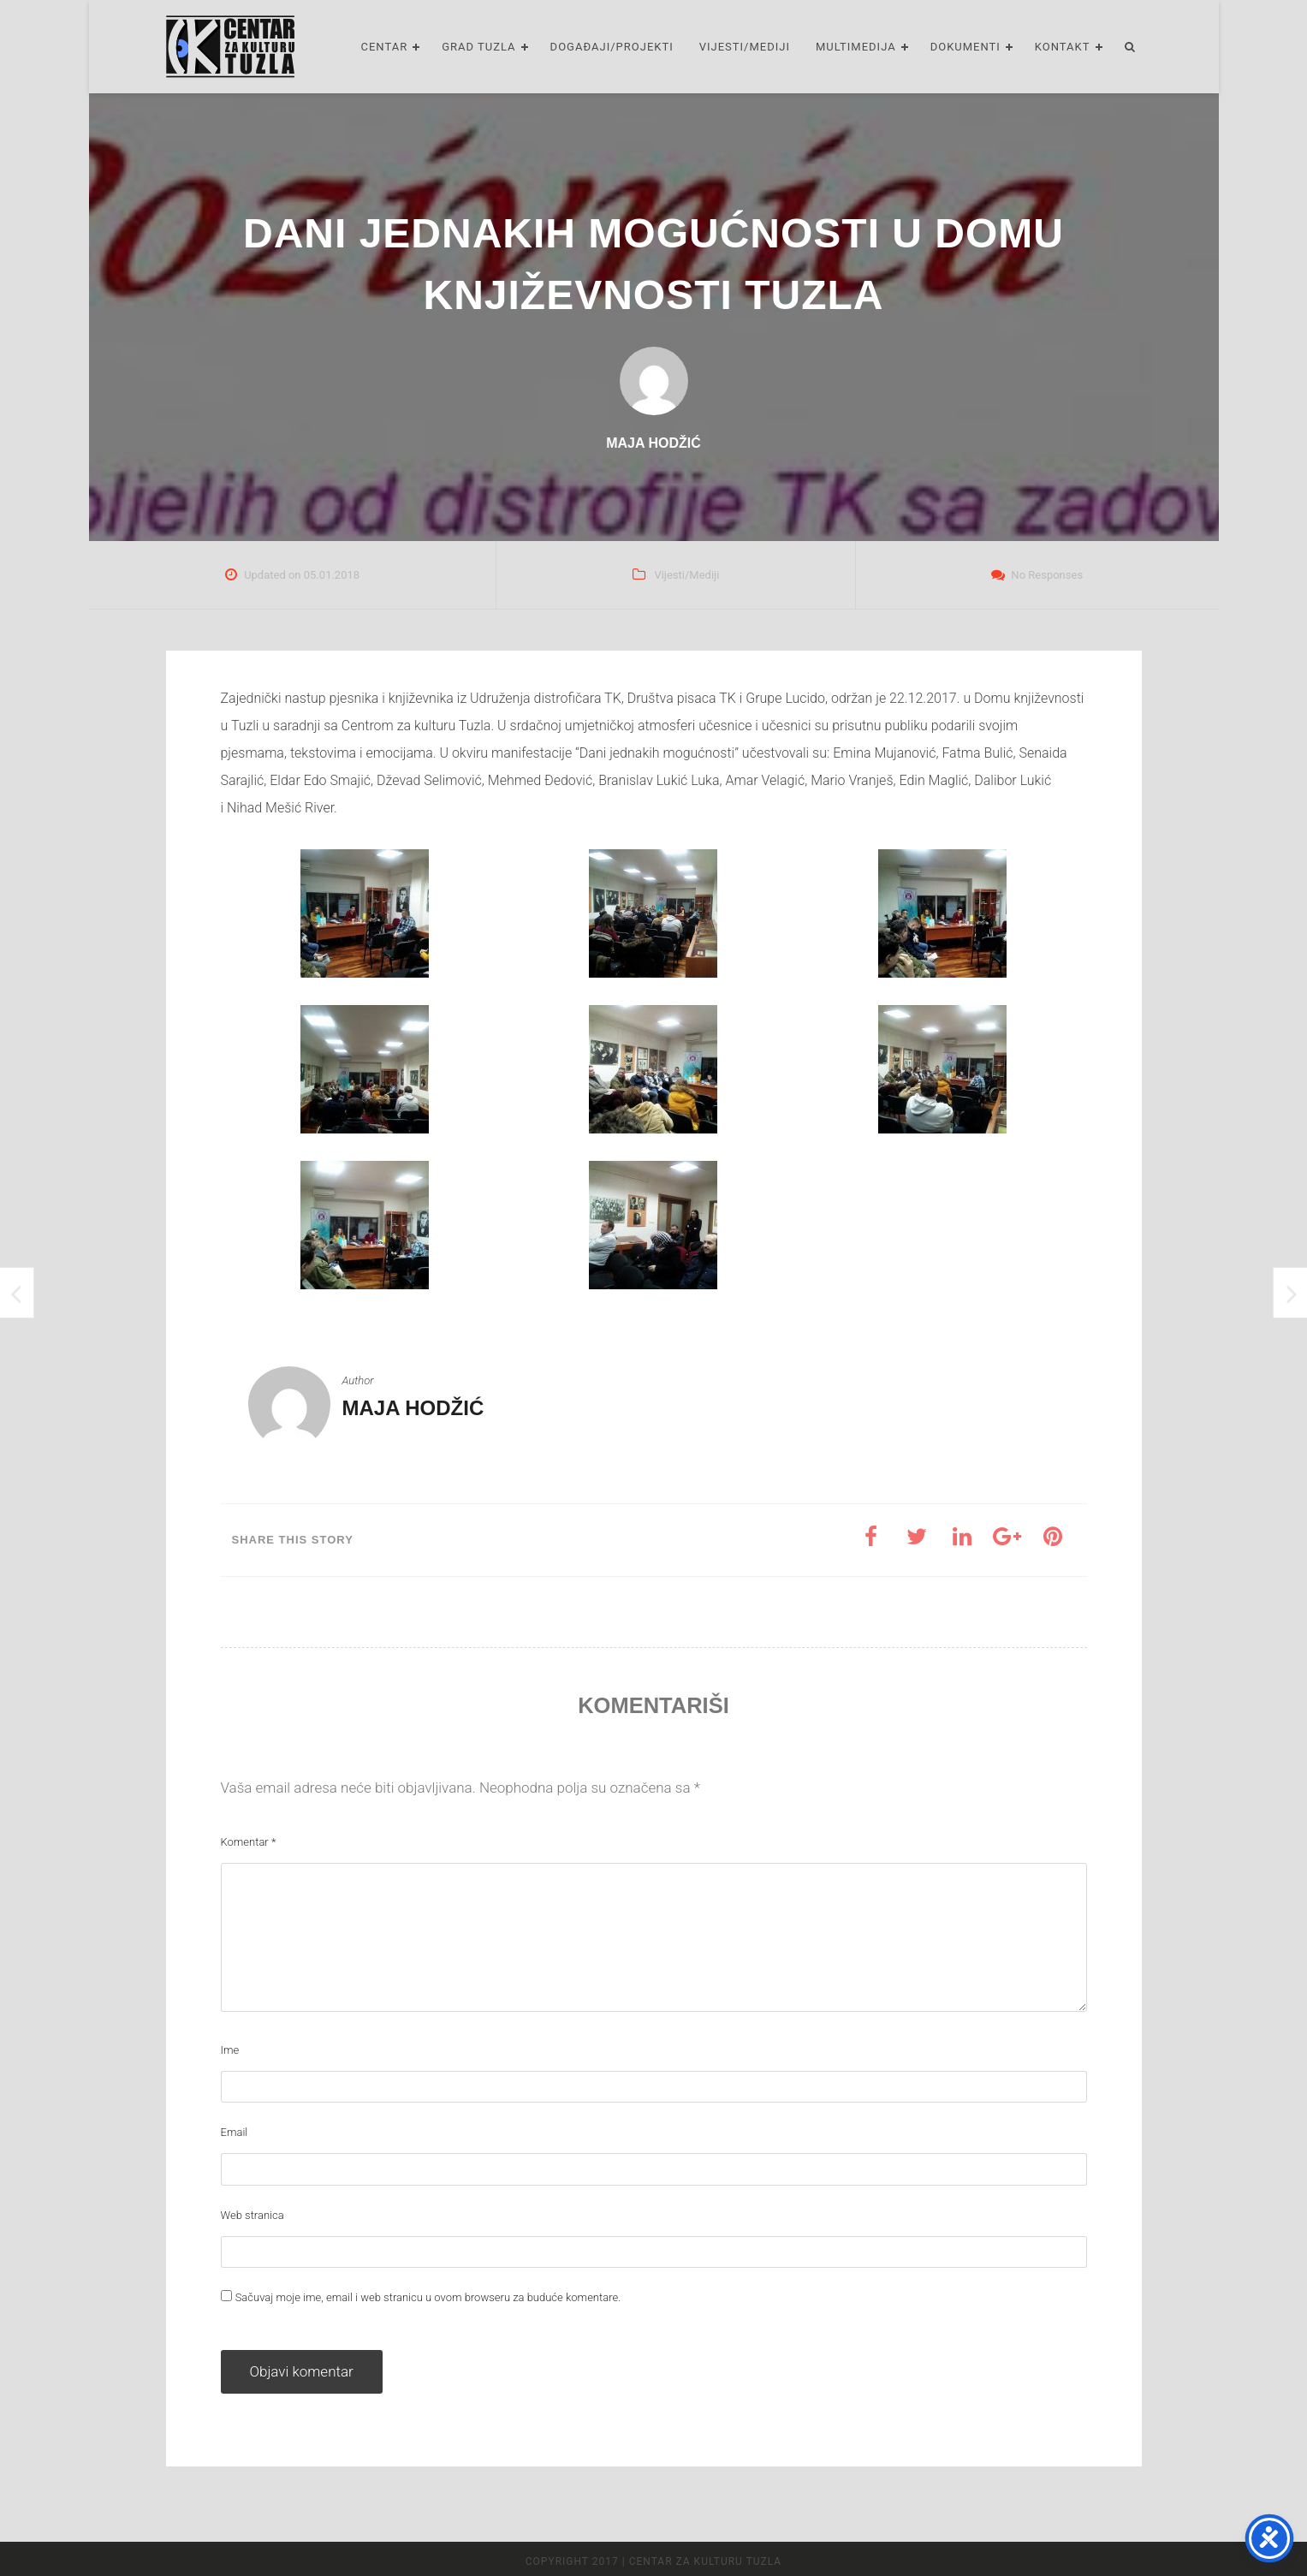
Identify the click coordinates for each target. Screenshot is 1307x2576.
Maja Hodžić (413, 1407)
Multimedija (856, 46)
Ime (230, 2050)
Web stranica (252, 2215)
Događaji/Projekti (612, 46)
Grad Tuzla (478, 46)
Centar (383, 46)
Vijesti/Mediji (744, 46)
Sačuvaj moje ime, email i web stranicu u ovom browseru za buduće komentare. (428, 2297)
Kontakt (1062, 46)
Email (234, 2132)
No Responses (1047, 574)
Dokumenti (965, 46)
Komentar (248, 1841)
